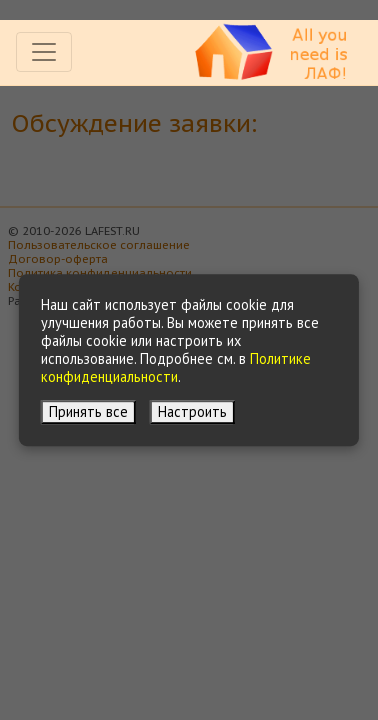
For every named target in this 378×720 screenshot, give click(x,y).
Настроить (192, 411)
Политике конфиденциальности (176, 367)
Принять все (88, 411)
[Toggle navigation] (44, 52)
